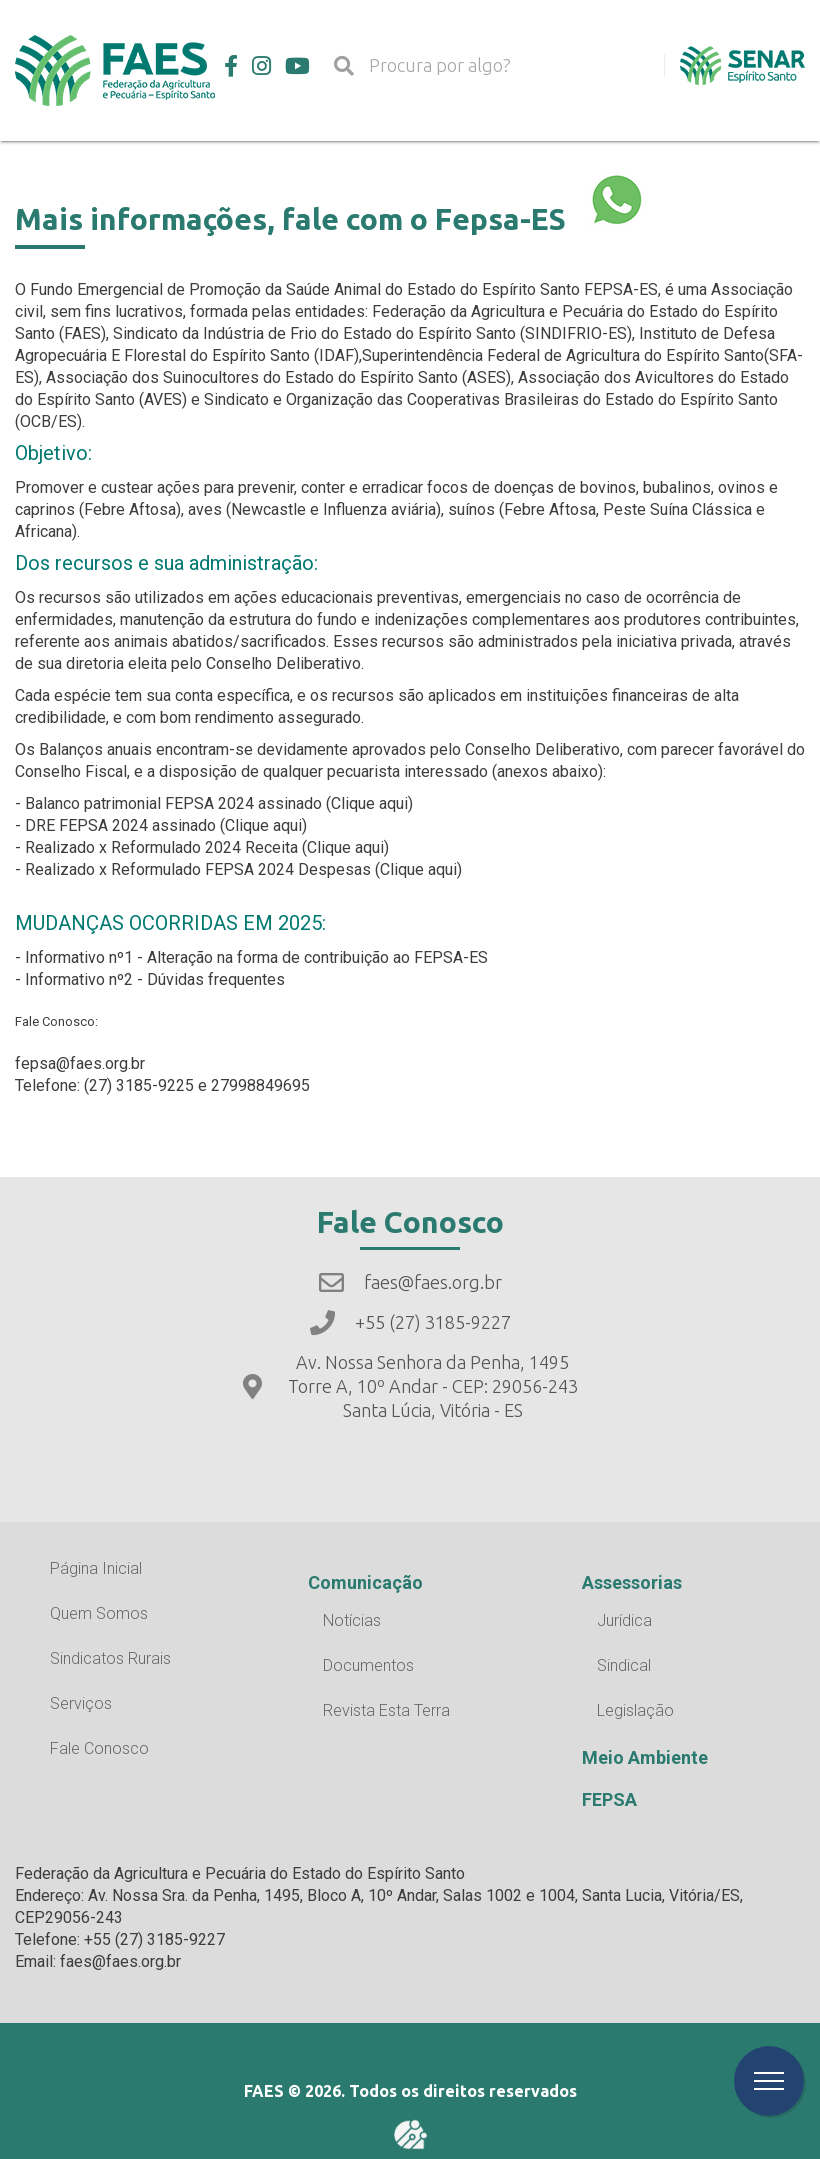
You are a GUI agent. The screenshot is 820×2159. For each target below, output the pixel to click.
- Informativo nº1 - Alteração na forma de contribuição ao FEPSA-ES (251, 957)
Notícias (352, 1620)
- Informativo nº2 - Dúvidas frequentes (150, 979)
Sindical (624, 1665)
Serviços (81, 1703)
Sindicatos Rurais (110, 1658)
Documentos (368, 1665)
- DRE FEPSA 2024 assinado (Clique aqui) (161, 825)
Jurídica (624, 1620)
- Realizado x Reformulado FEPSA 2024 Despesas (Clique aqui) (238, 869)
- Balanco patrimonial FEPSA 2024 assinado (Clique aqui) (214, 803)
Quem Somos (99, 1613)
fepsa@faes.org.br (80, 1063)
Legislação (635, 1710)
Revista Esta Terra (386, 1710)
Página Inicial (96, 1568)
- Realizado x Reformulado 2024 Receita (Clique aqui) (202, 847)
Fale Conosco (99, 1748)
